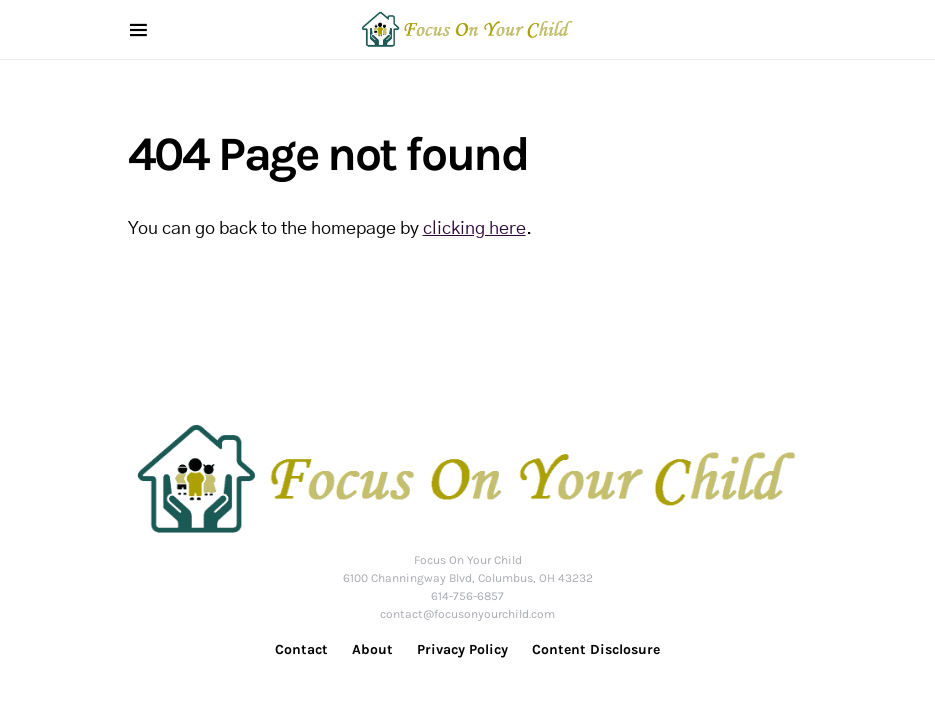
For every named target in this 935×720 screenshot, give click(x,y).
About (372, 649)
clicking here (474, 229)
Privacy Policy (462, 649)
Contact (301, 649)
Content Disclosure (596, 649)
